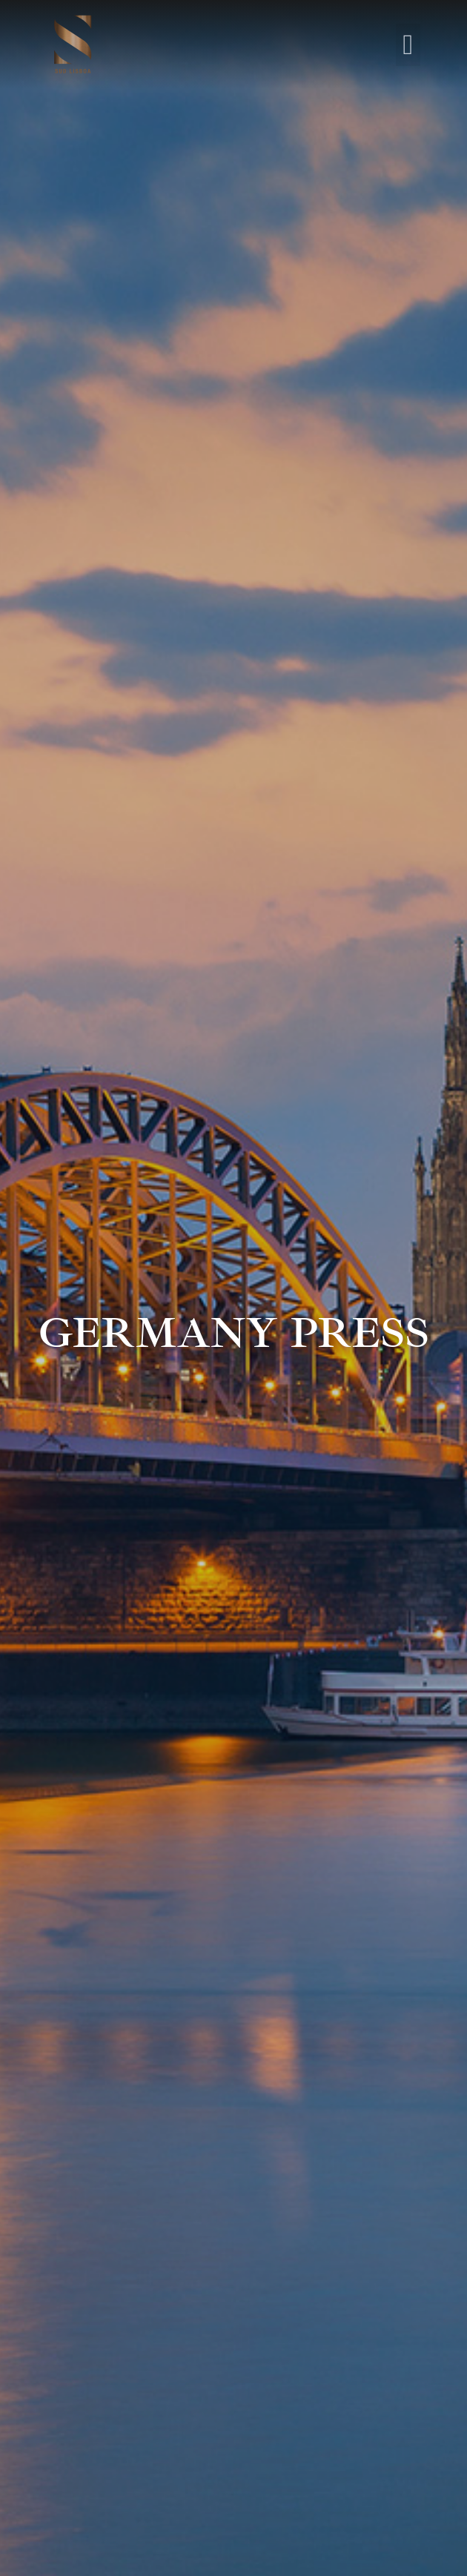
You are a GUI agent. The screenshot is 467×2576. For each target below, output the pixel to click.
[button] (408, 45)
